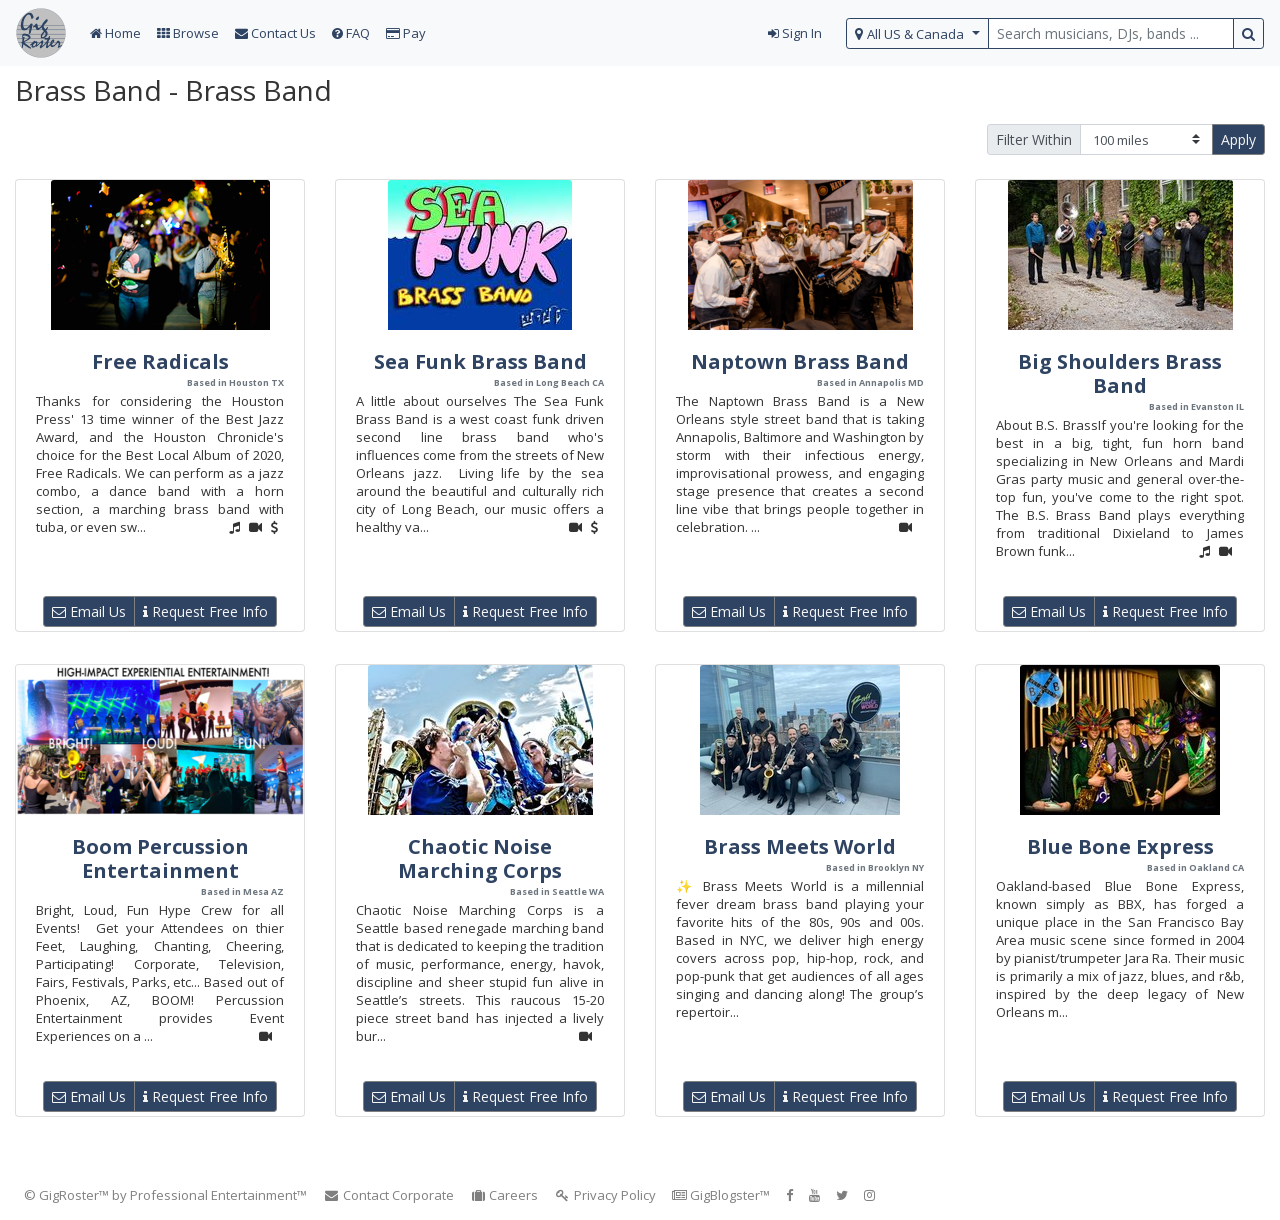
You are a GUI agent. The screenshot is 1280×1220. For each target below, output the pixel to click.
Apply (1238, 139)
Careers (504, 1195)
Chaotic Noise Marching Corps (480, 858)
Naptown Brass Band (800, 361)
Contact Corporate (388, 1195)
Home (115, 33)
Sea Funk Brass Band (480, 361)
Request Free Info (205, 611)
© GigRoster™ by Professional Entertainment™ (165, 1195)
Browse (188, 33)
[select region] (917, 33)
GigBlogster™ (721, 1195)
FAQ (351, 33)
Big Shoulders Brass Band (1120, 373)
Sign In (795, 33)
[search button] (1248, 33)
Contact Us (275, 33)
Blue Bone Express (1120, 846)
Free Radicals (160, 361)
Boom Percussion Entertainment (160, 858)
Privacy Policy (605, 1195)
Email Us (89, 611)
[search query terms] (1111, 33)
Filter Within (1034, 139)
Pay (406, 33)
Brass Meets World (800, 846)
